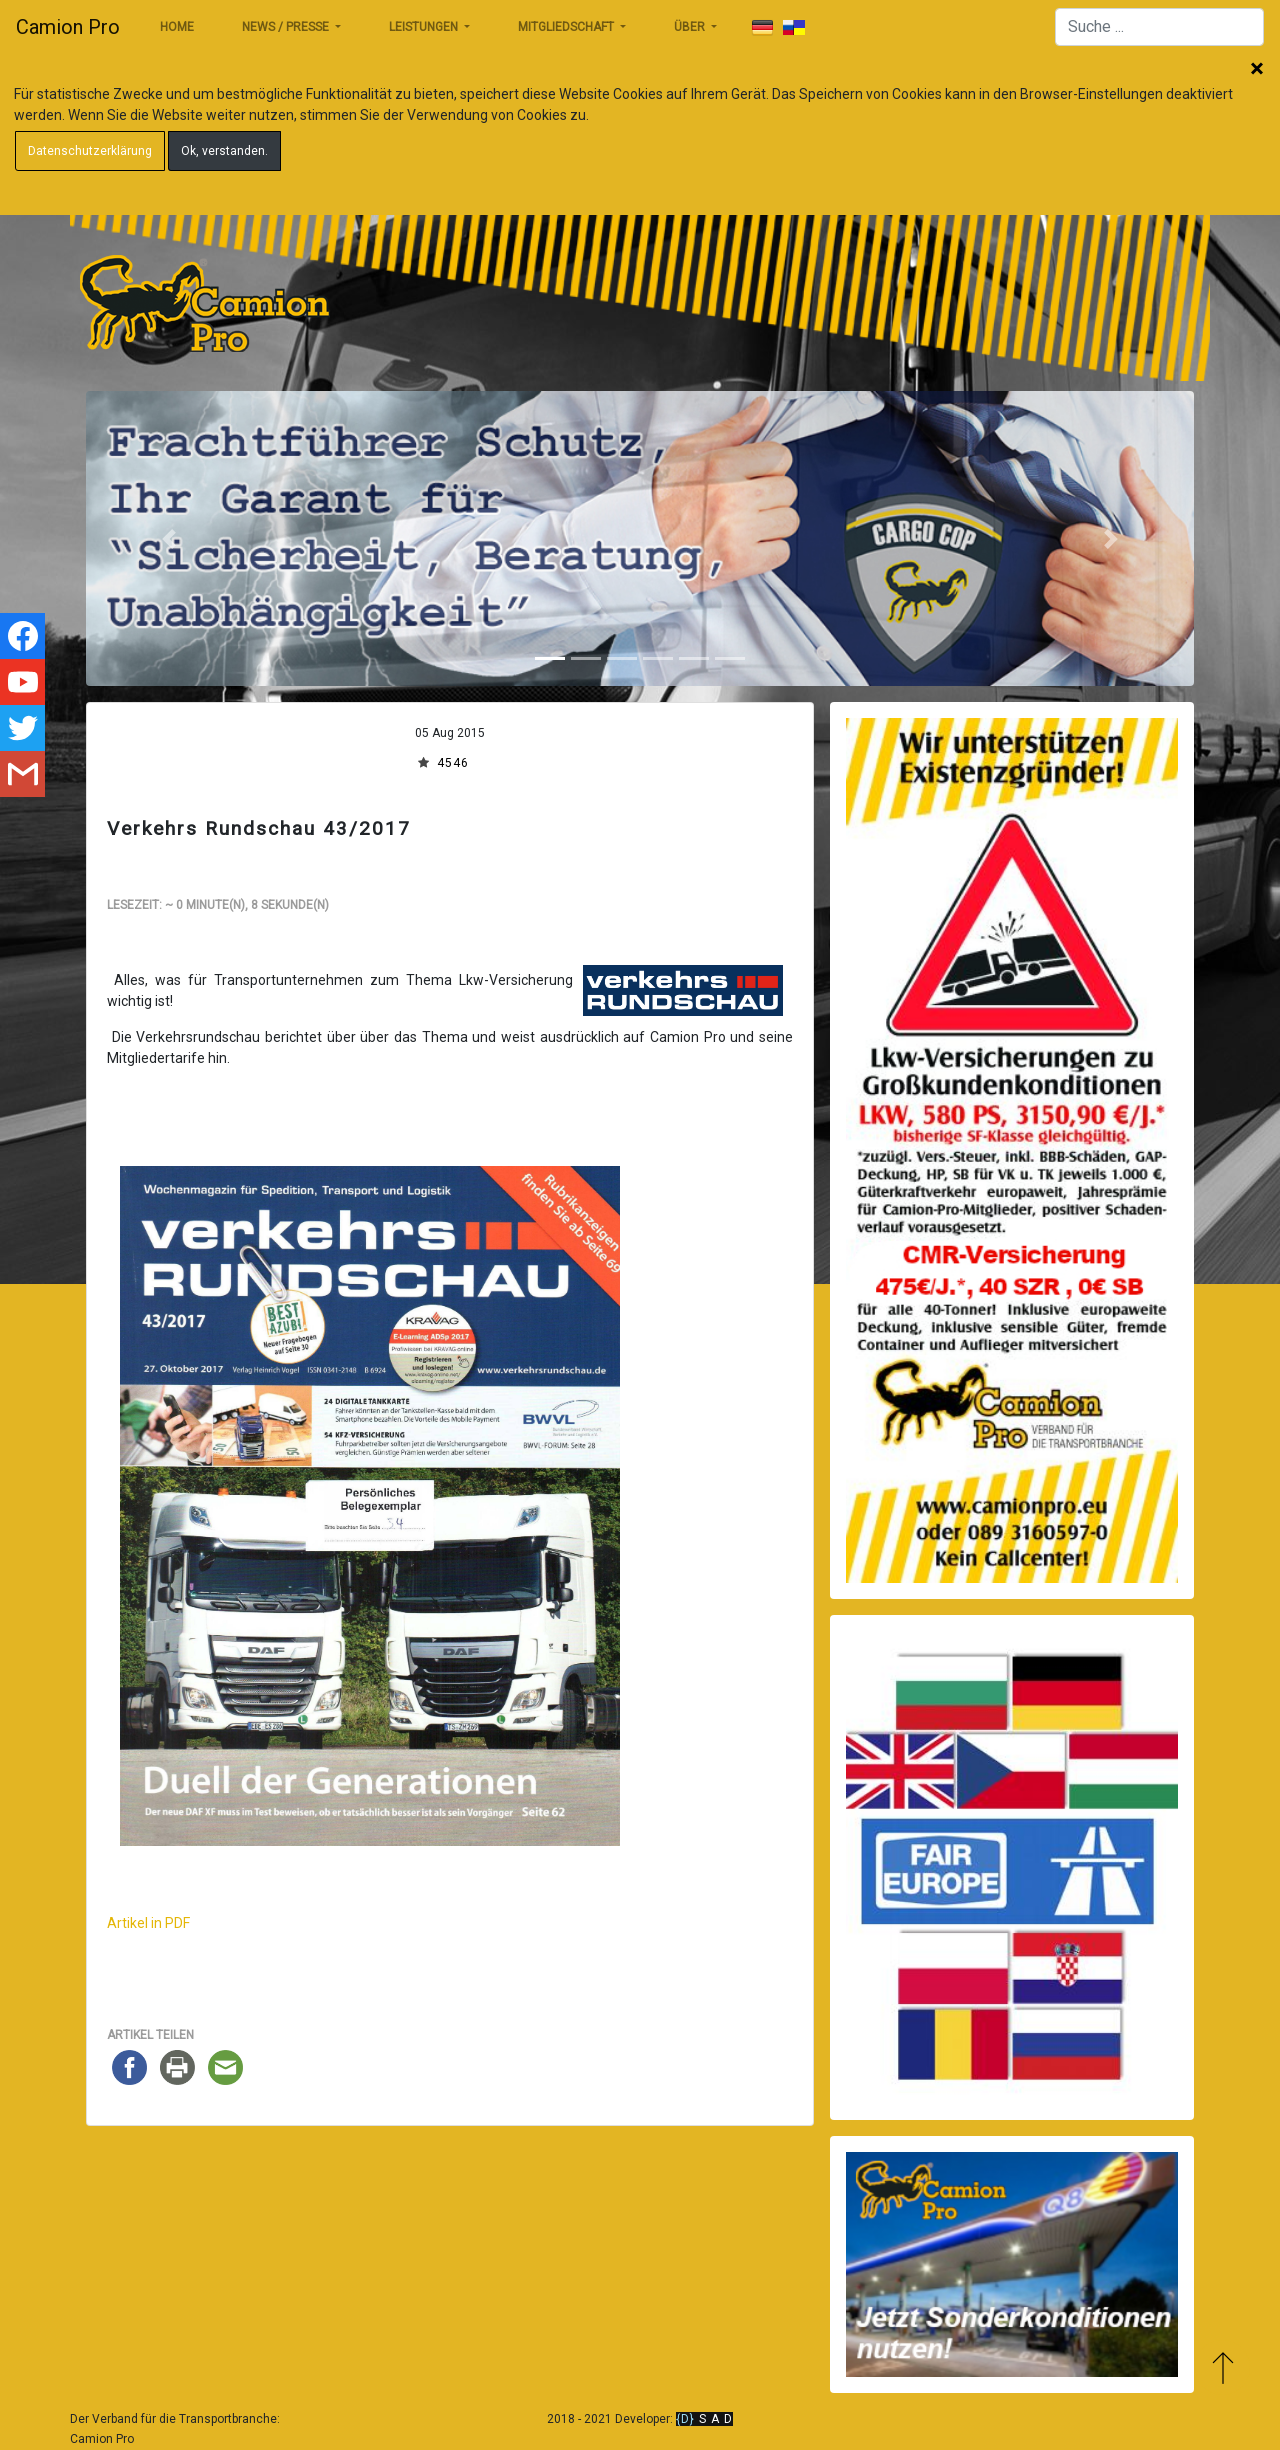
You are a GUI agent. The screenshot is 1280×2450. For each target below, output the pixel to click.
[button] (169, 538)
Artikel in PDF (148, 1923)
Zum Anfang (1222, 2367)
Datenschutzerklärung (90, 151)
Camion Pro (68, 27)
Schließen (1257, 70)
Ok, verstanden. (224, 151)
